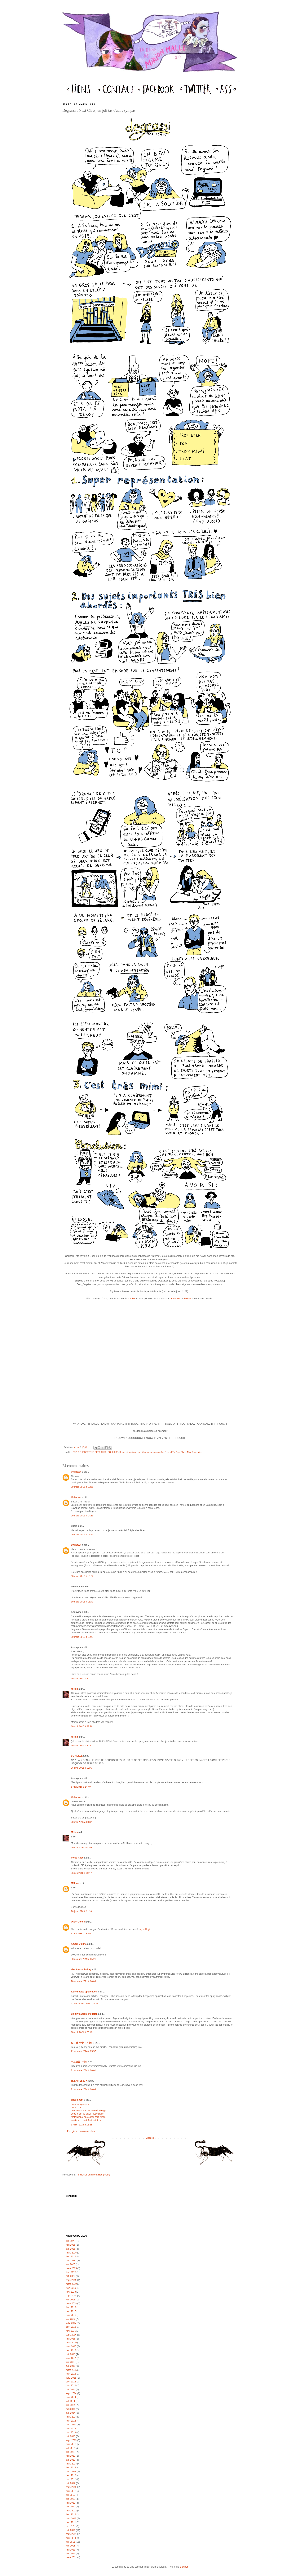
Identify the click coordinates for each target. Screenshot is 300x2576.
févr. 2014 (71, 2420)
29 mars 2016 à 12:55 (82, 1487)
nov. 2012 (71, 2479)
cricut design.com (80, 2104)
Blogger (184, 2566)
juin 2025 (70, 2264)
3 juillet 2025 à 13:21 (81, 2124)
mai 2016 (70, 2338)
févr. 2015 (71, 2373)
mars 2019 (71, 2284)
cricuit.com (77, 2099)
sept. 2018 (71, 2295)
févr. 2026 (71, 2256)
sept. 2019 (71, 2280)
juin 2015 (70, 2362)
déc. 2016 (71, 2327)
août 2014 (71, 2397)
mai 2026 (70, 2245)
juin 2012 (70, 2499)
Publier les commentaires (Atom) (93, 2174)
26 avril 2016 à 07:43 (81, 1768)
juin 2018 (70, 2299)
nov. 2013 (71, 2432)
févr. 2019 (71, 2288)
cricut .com (76, 2107)
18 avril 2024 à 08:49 (81, 2032)
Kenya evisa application (84, 1991)
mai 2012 (70, 2502)
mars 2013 (71, 2463)
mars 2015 (71, 2370)
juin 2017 (70, 2319)
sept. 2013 (71, 2440)
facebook (175, 1298)
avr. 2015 (70, 2366)
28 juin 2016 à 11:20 (81, 1911)
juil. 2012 (70, 2495)
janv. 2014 (71, 2424)
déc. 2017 (71, 2311)
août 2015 (71, 2358)
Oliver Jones (78, 1921)
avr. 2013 (70, 2460)
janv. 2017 (71, 2323)
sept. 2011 (71, 2534)
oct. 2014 (70, 2389)
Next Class (181, 1452)
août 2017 (71, 2315)
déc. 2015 (71, 2350)
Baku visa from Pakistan (84, 2014)
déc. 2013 (71, 2428)
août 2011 (71, 2538)
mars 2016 (71, 2342)
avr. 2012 (70, 2506)
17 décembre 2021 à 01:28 (84, 2003)
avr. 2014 (70, 2413)
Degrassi (123, 1452)
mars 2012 (71, 2510)
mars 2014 (71, 2416)
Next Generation (194, 1452)
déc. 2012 (71, 2475)
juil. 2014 (70, 2401)
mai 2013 (70, 2456)
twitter (187, 1298)
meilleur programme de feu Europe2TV (157, 1452)
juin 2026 (70, 2241)
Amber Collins (78, 1944)
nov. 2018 (71, 2291)
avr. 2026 (70, 2249)
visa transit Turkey (81, 1969)
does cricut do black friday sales (87, 2113)
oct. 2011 (70, 2530)
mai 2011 (70, 2549)
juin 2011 (70, 2545)
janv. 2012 (71, 2518)
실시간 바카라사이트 (81, 2042)
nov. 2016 (71, 2331)
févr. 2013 (71, 2467)
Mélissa (75, 1883)
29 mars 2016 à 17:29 (82, 1534)
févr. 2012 (71, 2514)
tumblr (131, 1298)
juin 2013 (70, 2452)
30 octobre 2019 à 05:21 (83, 1959)
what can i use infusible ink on (86, 2120)
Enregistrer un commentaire (81, 2131)
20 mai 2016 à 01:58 (81, 1847)
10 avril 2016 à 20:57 (81, 1678)
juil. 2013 (70, 2448)
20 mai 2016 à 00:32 (81, 1822)
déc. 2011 (71, 2522)
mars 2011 (71, 2557)
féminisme (133, 1452)
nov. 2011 (71, 2526)
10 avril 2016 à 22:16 (81, 1726)
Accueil (150, 2138)
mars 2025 (71, 2268)
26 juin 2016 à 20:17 (81, 1873)
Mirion (77, 1447)
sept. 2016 (71, 2334)
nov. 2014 (71, 2385)
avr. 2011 (70, 2553)
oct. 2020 (70, 2276)
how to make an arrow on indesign (88, 2110)
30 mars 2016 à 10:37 (82, 1576)
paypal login (145, 1929)
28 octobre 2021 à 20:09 (83, 1981)
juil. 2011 (70, 2542)
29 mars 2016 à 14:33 (82, 1515)
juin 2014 (70, 2405)
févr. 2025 (71, 2272)
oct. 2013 (70, 2436)
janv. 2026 (71, 2260)
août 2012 (71, 2491)
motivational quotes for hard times (88, 2117)
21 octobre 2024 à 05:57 (83, 2051)
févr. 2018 (71, 2307)
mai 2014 (70, 2409)
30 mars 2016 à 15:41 (82, 1637)
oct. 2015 (70, 2354)
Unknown (76, 1471)
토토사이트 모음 (79, 2080)
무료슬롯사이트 (79, 2061)
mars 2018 (71, 2303)
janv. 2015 (71, 2378)
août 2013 (71, 2444)
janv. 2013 (71, 2471)
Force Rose (77, 1857)
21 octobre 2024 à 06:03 (83, 2089)
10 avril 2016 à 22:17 (81, 1745)
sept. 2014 (71, 2393)
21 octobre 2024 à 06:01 (83, 2070)
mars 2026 (71, 2252)
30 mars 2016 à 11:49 (82, 1601)
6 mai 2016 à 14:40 (81, 1786)
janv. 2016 (71, 2346)
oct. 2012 (70, 2483)
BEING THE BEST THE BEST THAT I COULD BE (95, 1452)
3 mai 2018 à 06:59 (81, 1933)
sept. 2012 (71, 2487)
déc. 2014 (71, 2381)
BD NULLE (77, 1755)
